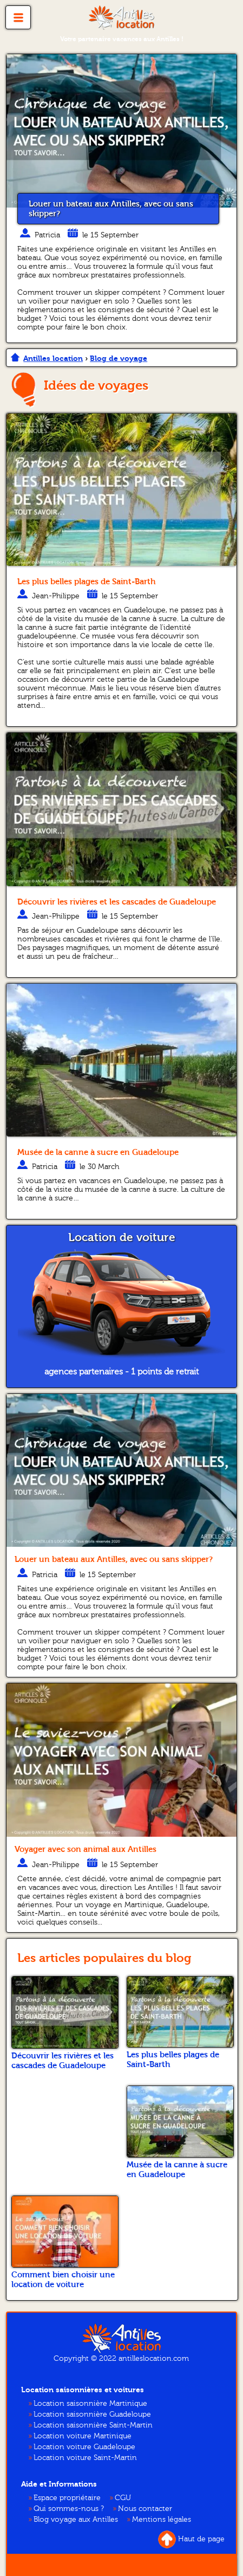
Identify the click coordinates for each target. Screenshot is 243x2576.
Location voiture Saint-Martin (85, 2458)
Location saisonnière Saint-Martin (93, 2425)
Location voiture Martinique (83, 2436)
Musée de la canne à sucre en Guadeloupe (98, 1152)
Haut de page (191, 2539)
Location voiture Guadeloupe (84, 2447)
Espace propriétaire (67, 2498)
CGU (123, 2498)
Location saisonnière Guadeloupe (92, 2414)
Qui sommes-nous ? (69, 2508)
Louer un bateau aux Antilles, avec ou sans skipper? (111, 208)
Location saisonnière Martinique (90, 2403)
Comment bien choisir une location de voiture (63, 2279)
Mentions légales (161, 2519)
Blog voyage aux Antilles (76, 2519)
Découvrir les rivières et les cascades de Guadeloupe (116, 902)
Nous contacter (145, 2508)
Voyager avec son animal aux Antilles (85, 1849)
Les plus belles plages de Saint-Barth (86, 581)
